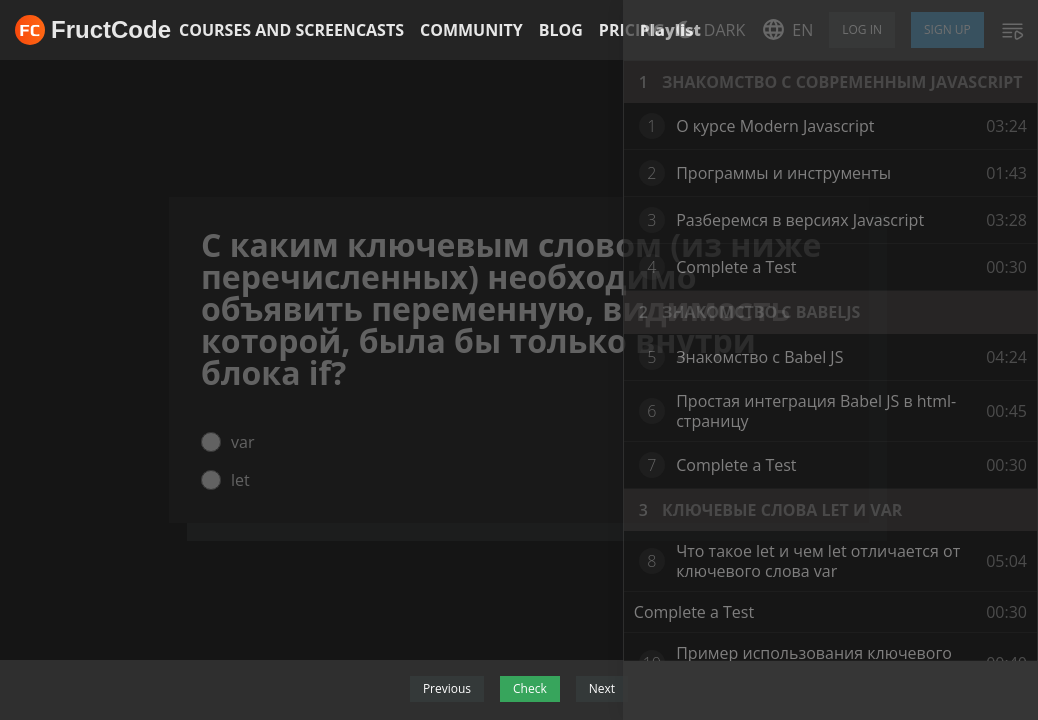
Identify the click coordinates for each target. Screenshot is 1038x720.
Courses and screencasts (291, 30)
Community (471, 30)
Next (602, 688)
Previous (447, 688)
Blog (561, 30)
